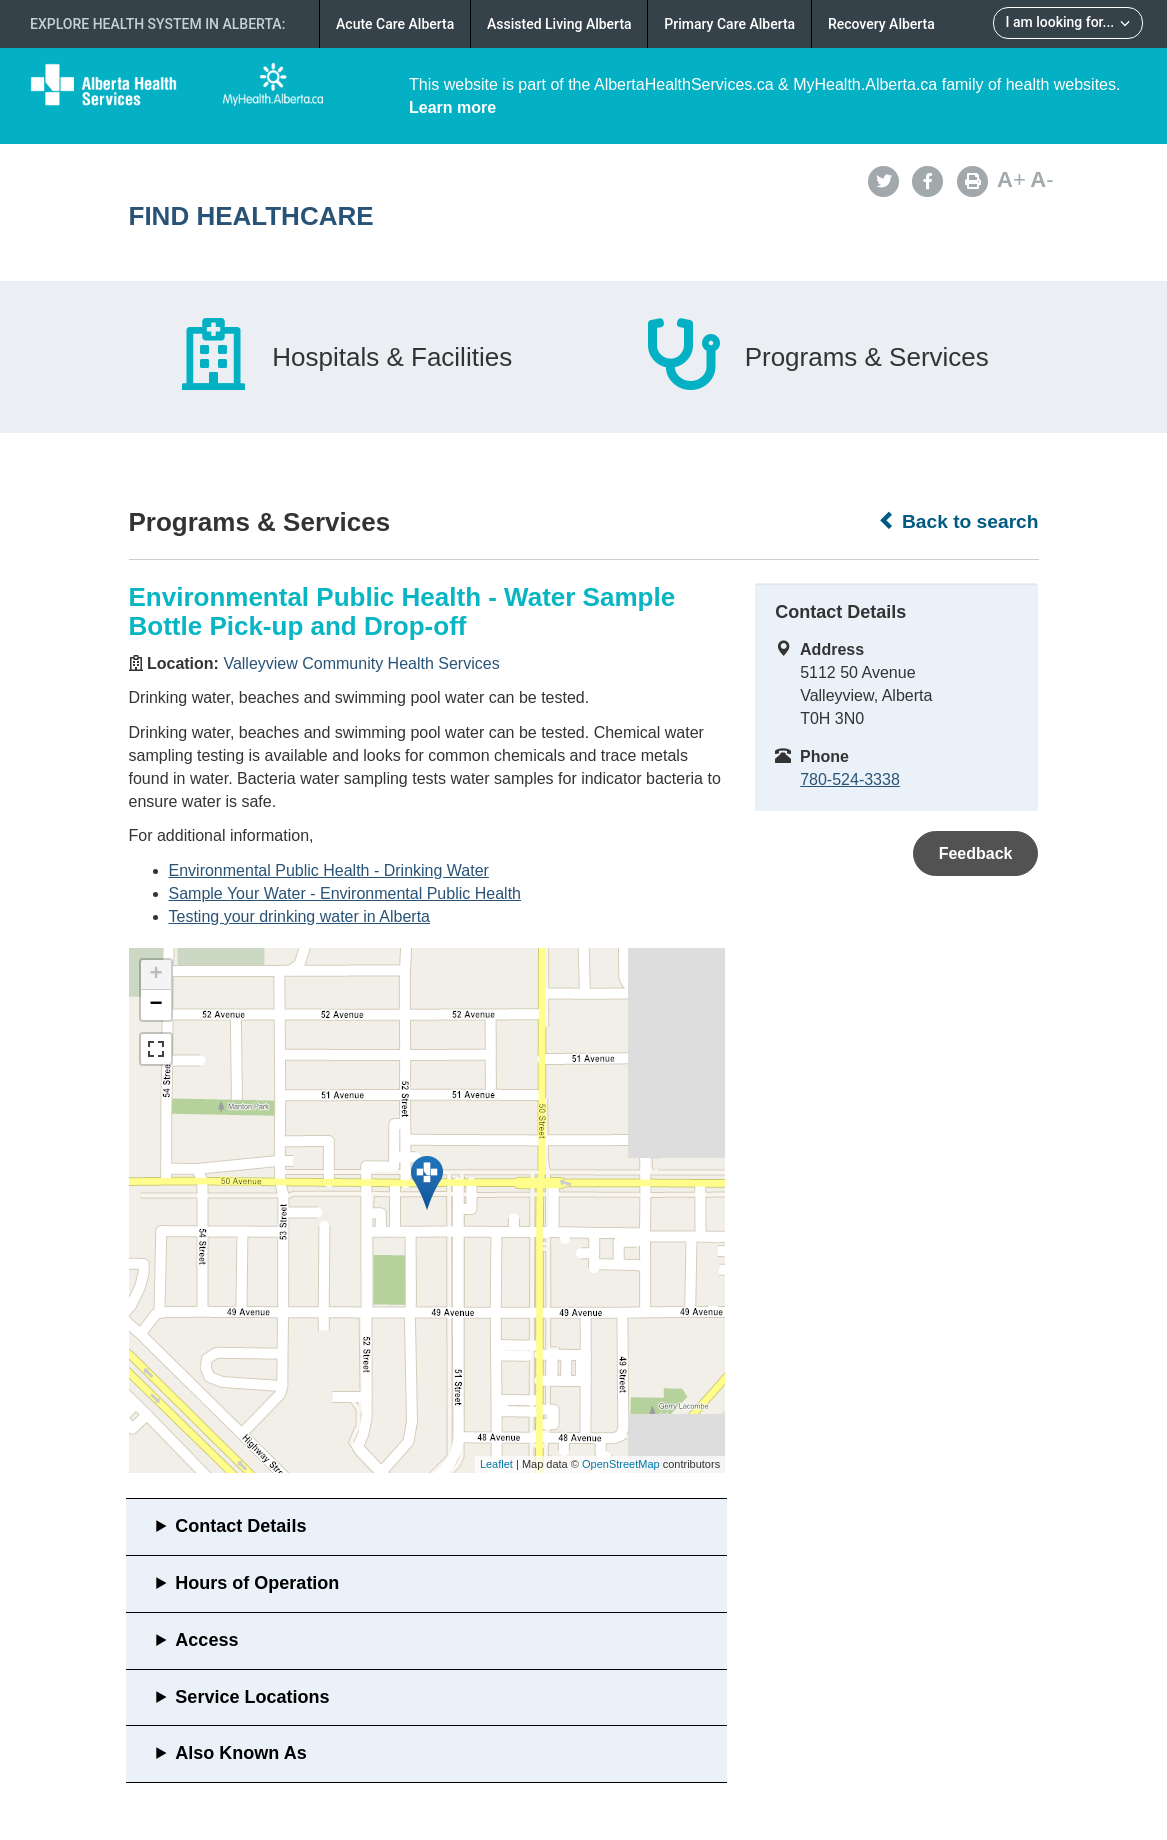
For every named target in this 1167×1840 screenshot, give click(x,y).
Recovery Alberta (881, 24)
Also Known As (240, 1753)
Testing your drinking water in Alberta (299, 916)
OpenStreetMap (621, 1464)
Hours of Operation (257, 1583)
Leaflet (496, 1464)
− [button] (155, 1005)
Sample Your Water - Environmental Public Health (345, 893)
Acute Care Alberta (395, 24)
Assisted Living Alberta (559, 24)
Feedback (976, 853)
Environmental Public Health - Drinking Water (329, 870)
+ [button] (155, 975)
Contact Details (240, 1526)
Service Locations (252, 1697)
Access (206, 1640)
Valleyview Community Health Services (361, 663)
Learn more (452, 107)
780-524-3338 (850, 779)
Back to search (958, 521)
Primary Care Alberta (729, 24)
